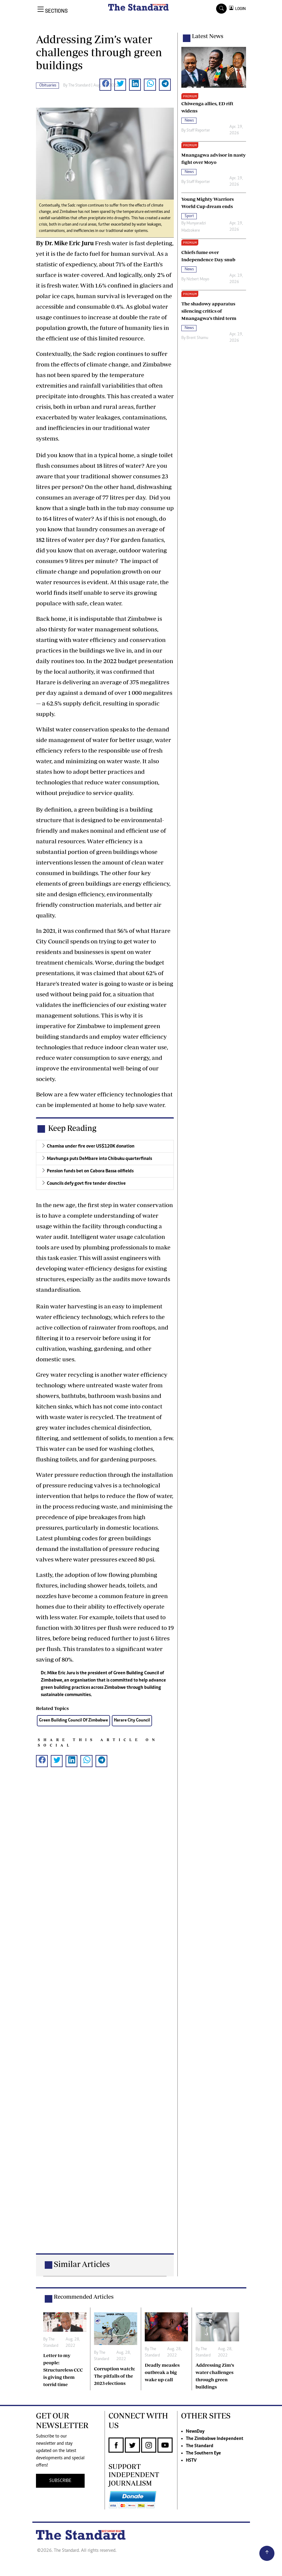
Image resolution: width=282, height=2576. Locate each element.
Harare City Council (132, 1720)
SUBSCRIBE (60, 2480)
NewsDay (195, 2431)
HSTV (191, 2460)
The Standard (199, 2446)
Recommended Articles (84, 2296)
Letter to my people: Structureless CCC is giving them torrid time (63, 2370)
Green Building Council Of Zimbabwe (73, 1720)
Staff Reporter (198, 131)
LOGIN (239, 8)
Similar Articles (82, 2263)
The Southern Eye (203, 2453)
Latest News (207, 36)
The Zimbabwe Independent (214, 2438)
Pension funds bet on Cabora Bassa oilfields (90, 1171)
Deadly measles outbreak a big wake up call (162, 2372)
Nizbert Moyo (197, 279)
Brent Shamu (197, 338)
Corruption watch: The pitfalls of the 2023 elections (114, 2376)
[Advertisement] (105, 2016)
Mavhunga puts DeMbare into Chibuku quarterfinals (99, 1158)
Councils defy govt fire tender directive (86, 1183)
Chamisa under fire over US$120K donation (91, 1146)
